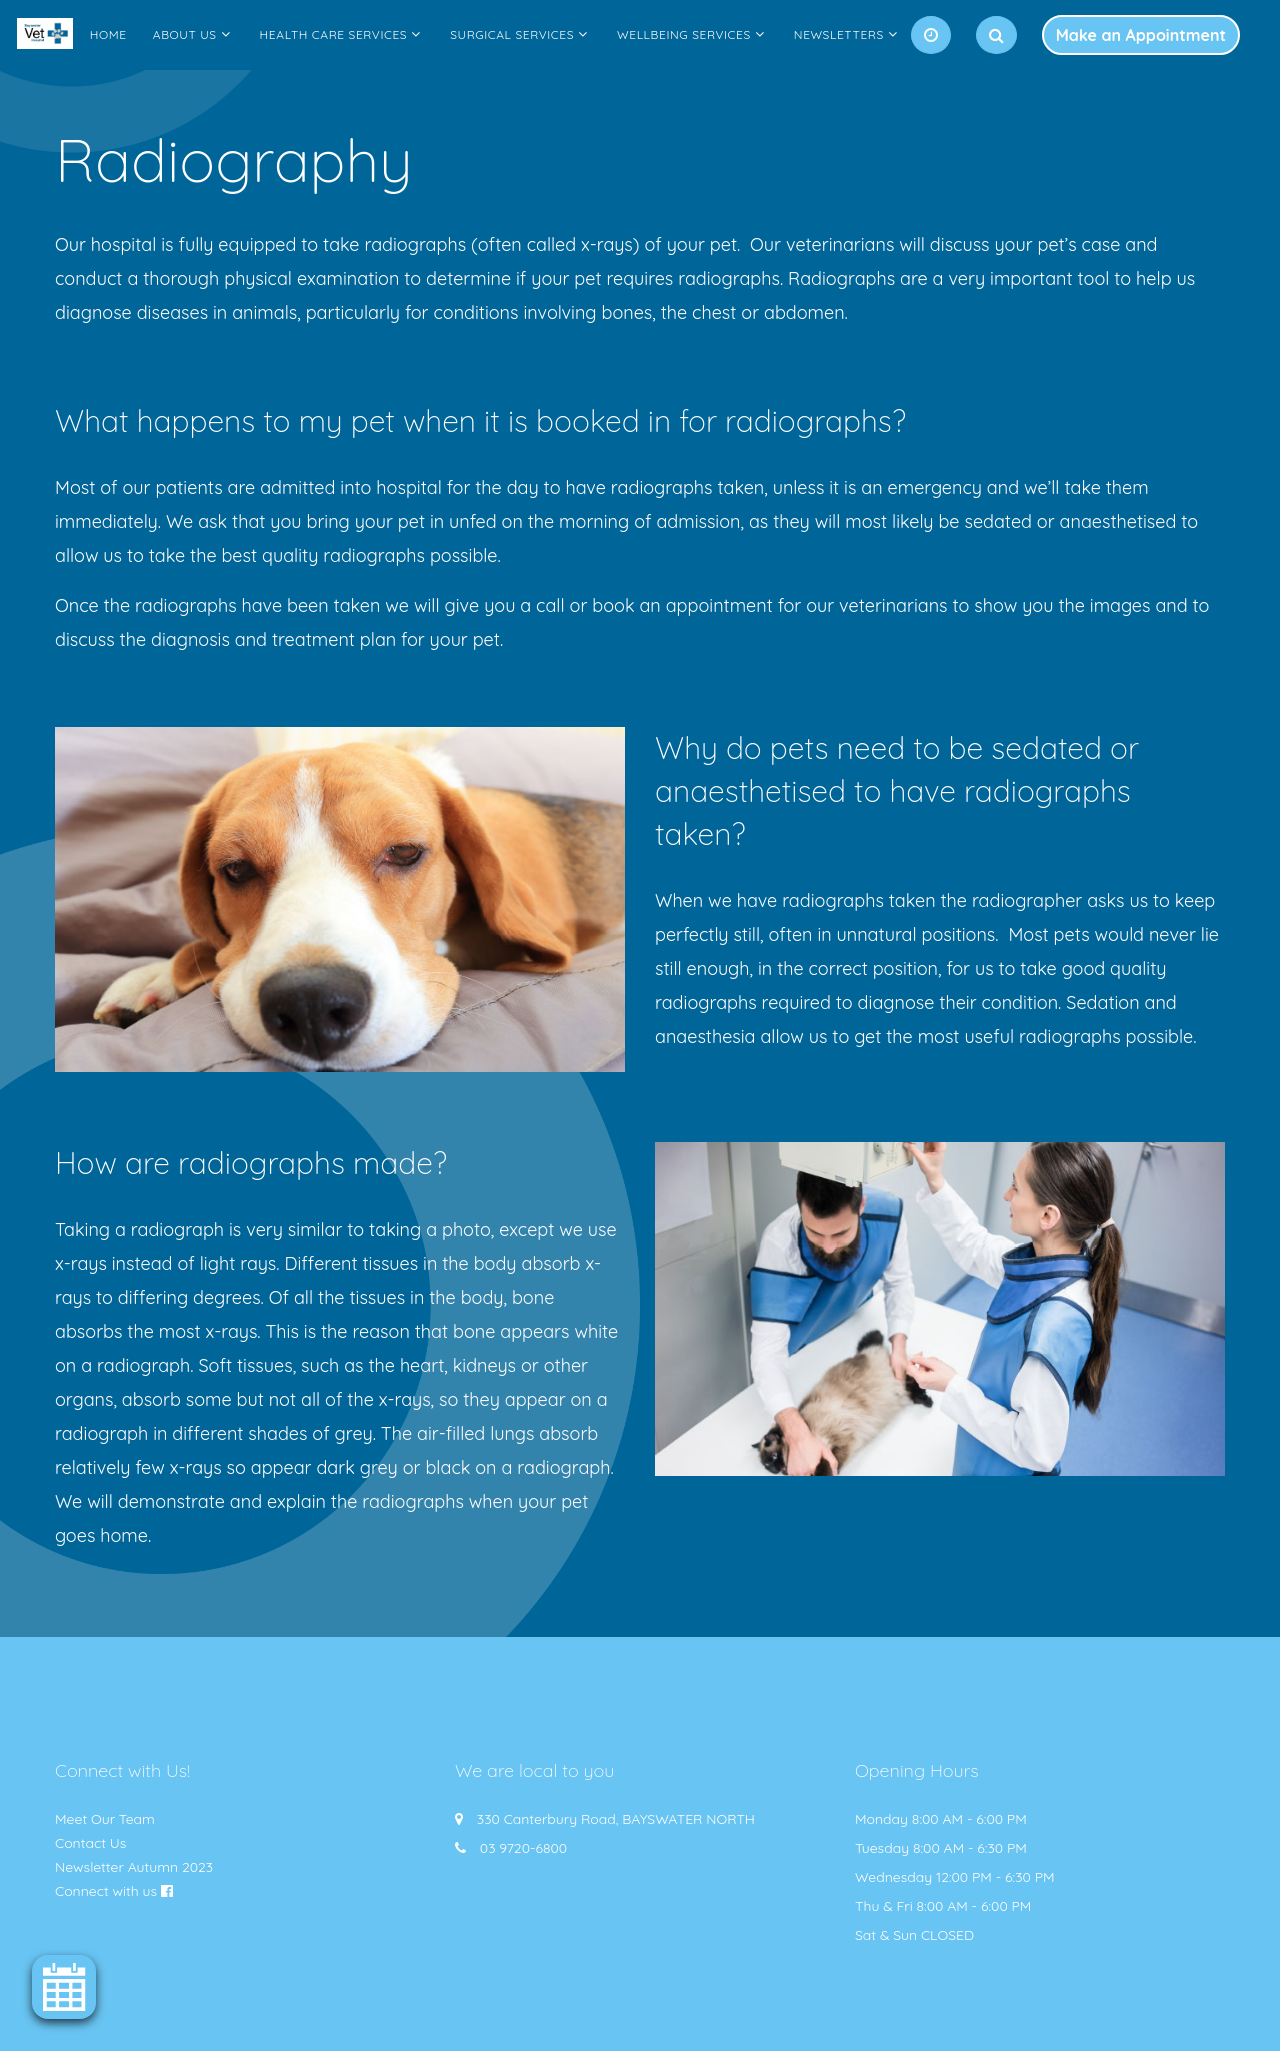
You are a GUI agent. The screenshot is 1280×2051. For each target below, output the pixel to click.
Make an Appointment (1141, 35)
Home (108, 34)
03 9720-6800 (523, 1848)
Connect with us (106, 1891)
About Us (185, 34)
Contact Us (90, 1843)
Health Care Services (334, 34)
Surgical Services (512, 34)
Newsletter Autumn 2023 (134, 1867)
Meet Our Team (105, 1819)
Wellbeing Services (684, 34)
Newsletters (839, 34)
